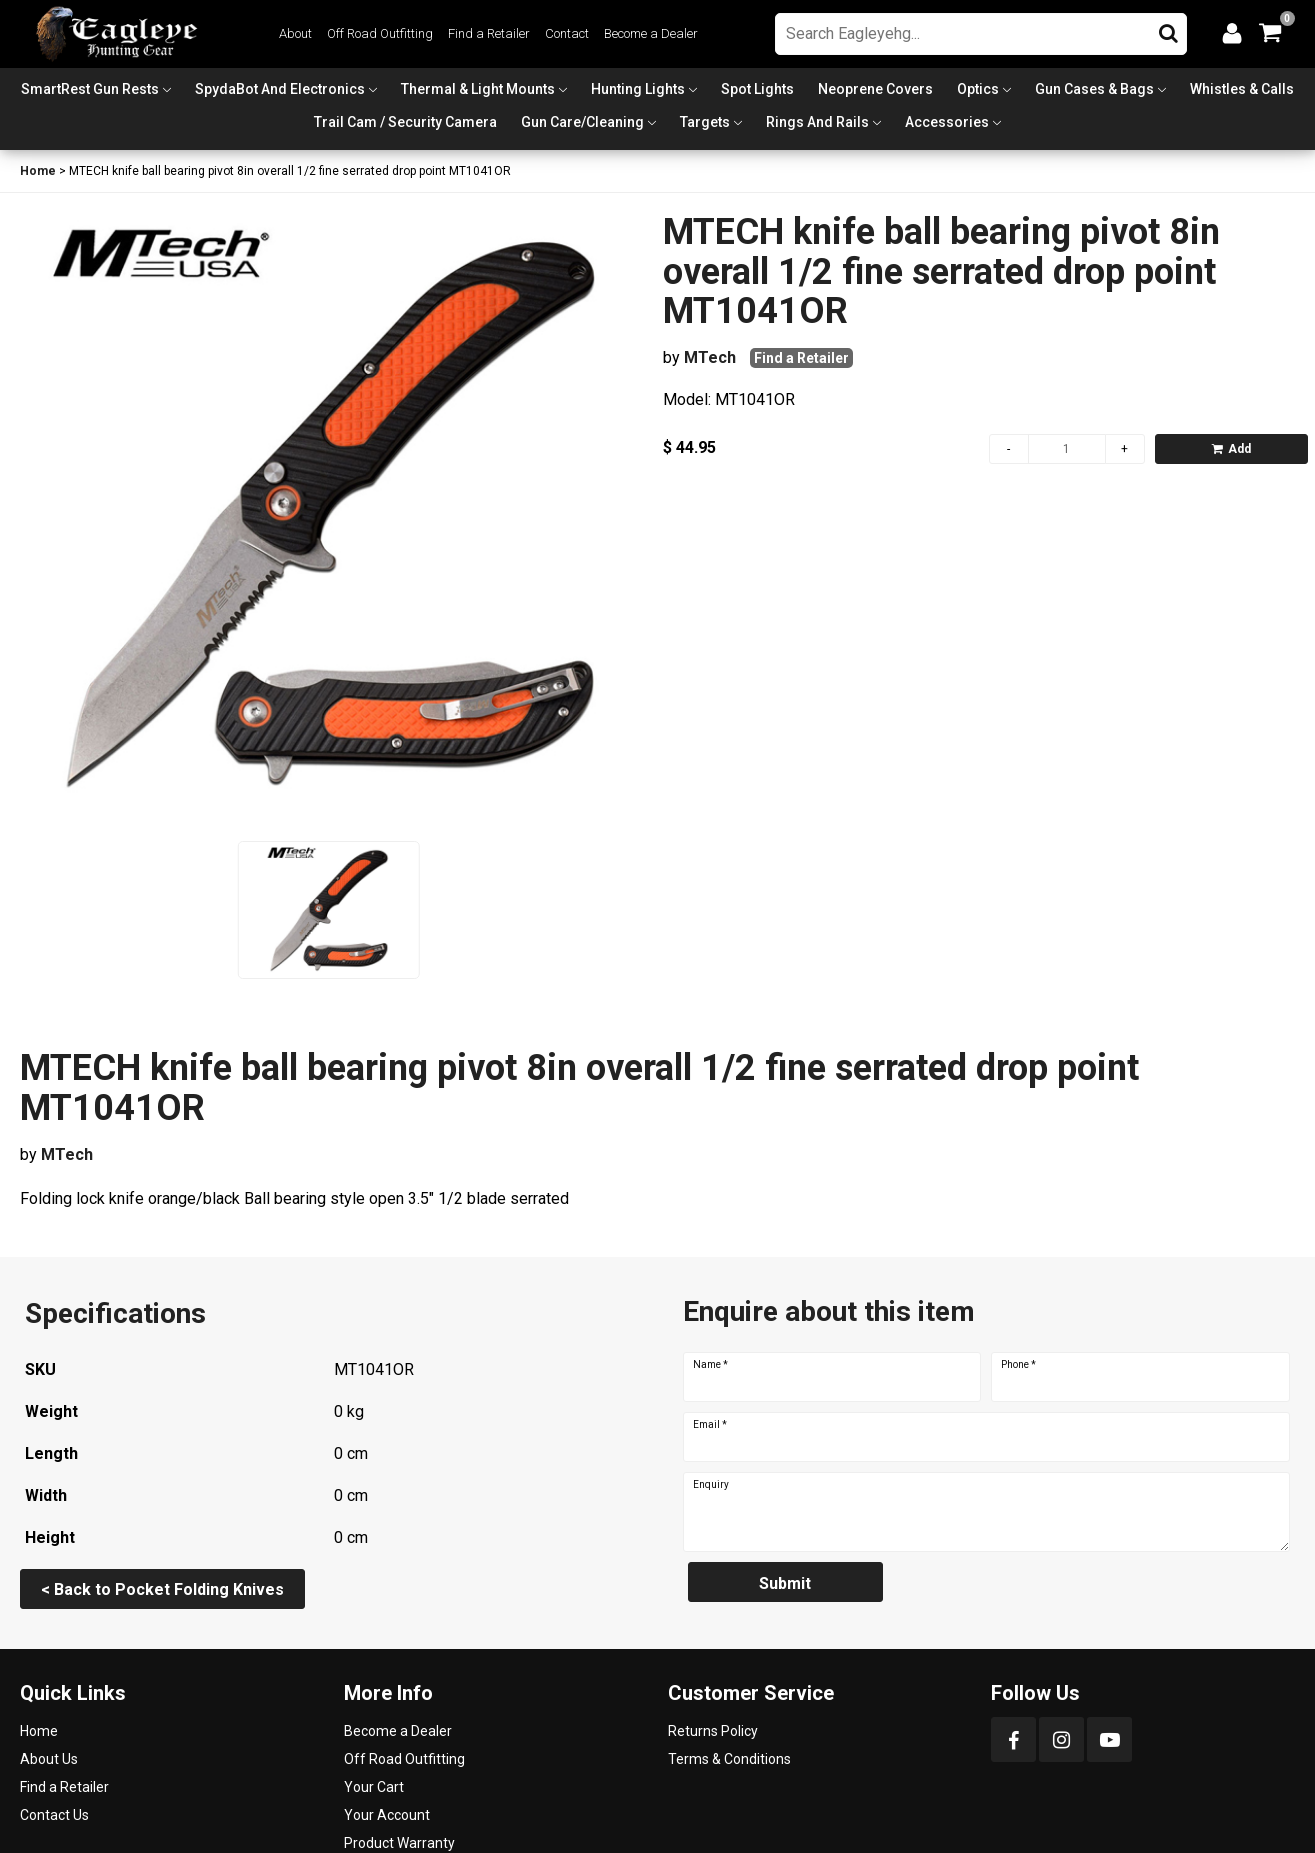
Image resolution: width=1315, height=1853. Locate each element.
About (295, 33)
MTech (710, 357)
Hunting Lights (638, 89)
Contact (567, 33)
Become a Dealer (651, 33)
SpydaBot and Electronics (280, 89)
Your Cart (374, 1787)
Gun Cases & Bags (1094, 89)
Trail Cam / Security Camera (405, 122)
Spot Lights (757, 89)
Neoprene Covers (875, 89)
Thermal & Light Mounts (478, 89)
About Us (49, 1759)
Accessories (947, 122)
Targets (705, 122)
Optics (978, 89)
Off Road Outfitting (380, 33)
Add (1231, 449)
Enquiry (711, 1485)
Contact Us (54, 1815)
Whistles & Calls (1242, 89)
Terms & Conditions (729, 1759)
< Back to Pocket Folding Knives (162, 1589)
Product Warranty (399, 1843)
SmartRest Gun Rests (90, 89)
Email (710, 1425)
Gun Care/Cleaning (582, 122)
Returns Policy (713, 1731)
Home (38, 171)
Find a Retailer (489, 33)
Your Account (387, 1815)
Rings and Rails (817, 122)
